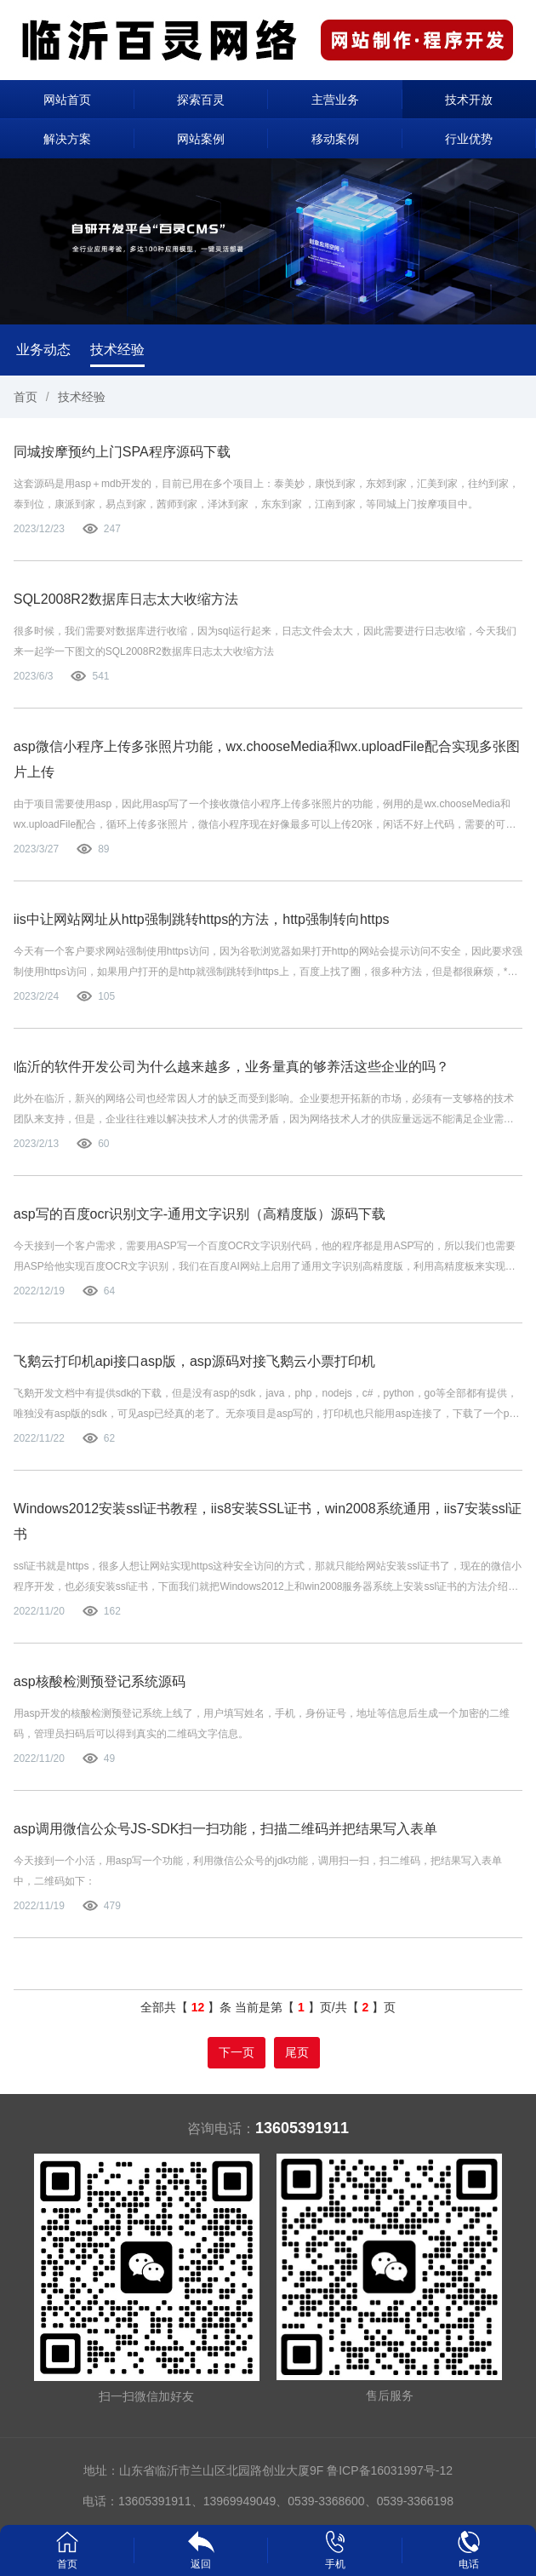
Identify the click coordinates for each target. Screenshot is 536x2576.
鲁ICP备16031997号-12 (390, 2470)
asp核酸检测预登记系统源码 (99, 1681)
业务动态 (43, 349)
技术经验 (117, 349)
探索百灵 (201, 99)
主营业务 (335, 99)
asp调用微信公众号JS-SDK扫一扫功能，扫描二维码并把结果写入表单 (226, 1829)
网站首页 (67, 99)
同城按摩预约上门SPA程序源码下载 (122, 452)
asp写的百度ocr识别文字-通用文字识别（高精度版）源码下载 (199, 1214)
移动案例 (335, 139)
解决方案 (67, 139)
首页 (25, 397)
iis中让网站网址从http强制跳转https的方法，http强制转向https (202, 919)
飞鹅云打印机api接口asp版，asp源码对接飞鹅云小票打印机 (194, 1361)
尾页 (297, 2052)
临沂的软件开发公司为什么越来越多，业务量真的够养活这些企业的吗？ (231, 1066)
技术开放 (469, 99)
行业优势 (469, 139)
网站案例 (201, 139)
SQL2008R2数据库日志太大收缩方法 (126, 599)
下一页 (236, 2052)
